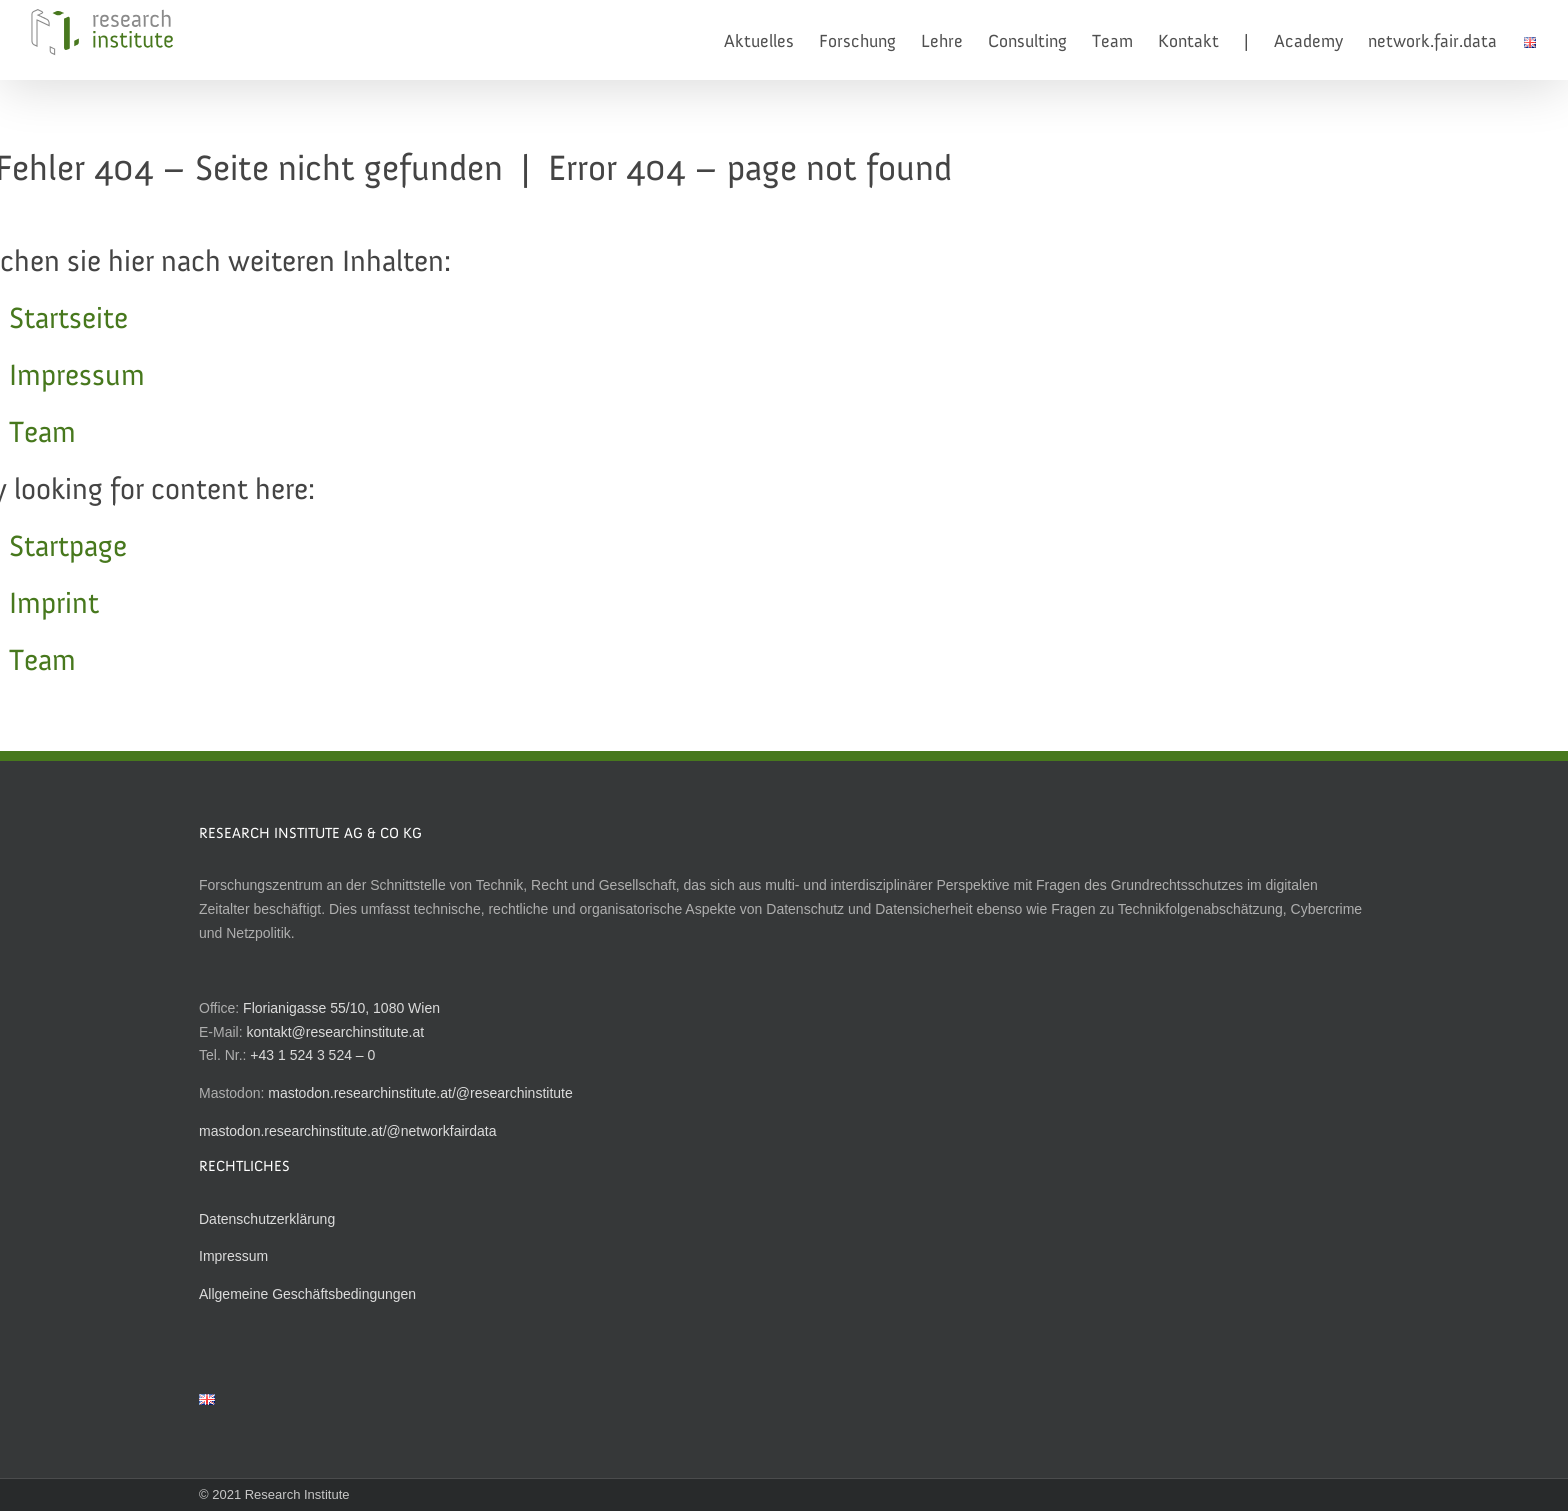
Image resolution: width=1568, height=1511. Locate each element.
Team (42, 434)
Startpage (68, 548)
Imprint (54, 605)
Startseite (68, 320)
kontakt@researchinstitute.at (335, 1032)
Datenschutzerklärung (267, 1219)
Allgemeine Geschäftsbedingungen (307, 1294)
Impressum (77, 377)
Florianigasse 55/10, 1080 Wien (341, 1008)
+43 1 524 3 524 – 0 (312, 1055)
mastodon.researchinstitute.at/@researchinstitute (420, 1093)
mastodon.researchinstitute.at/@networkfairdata (347, 1131)
